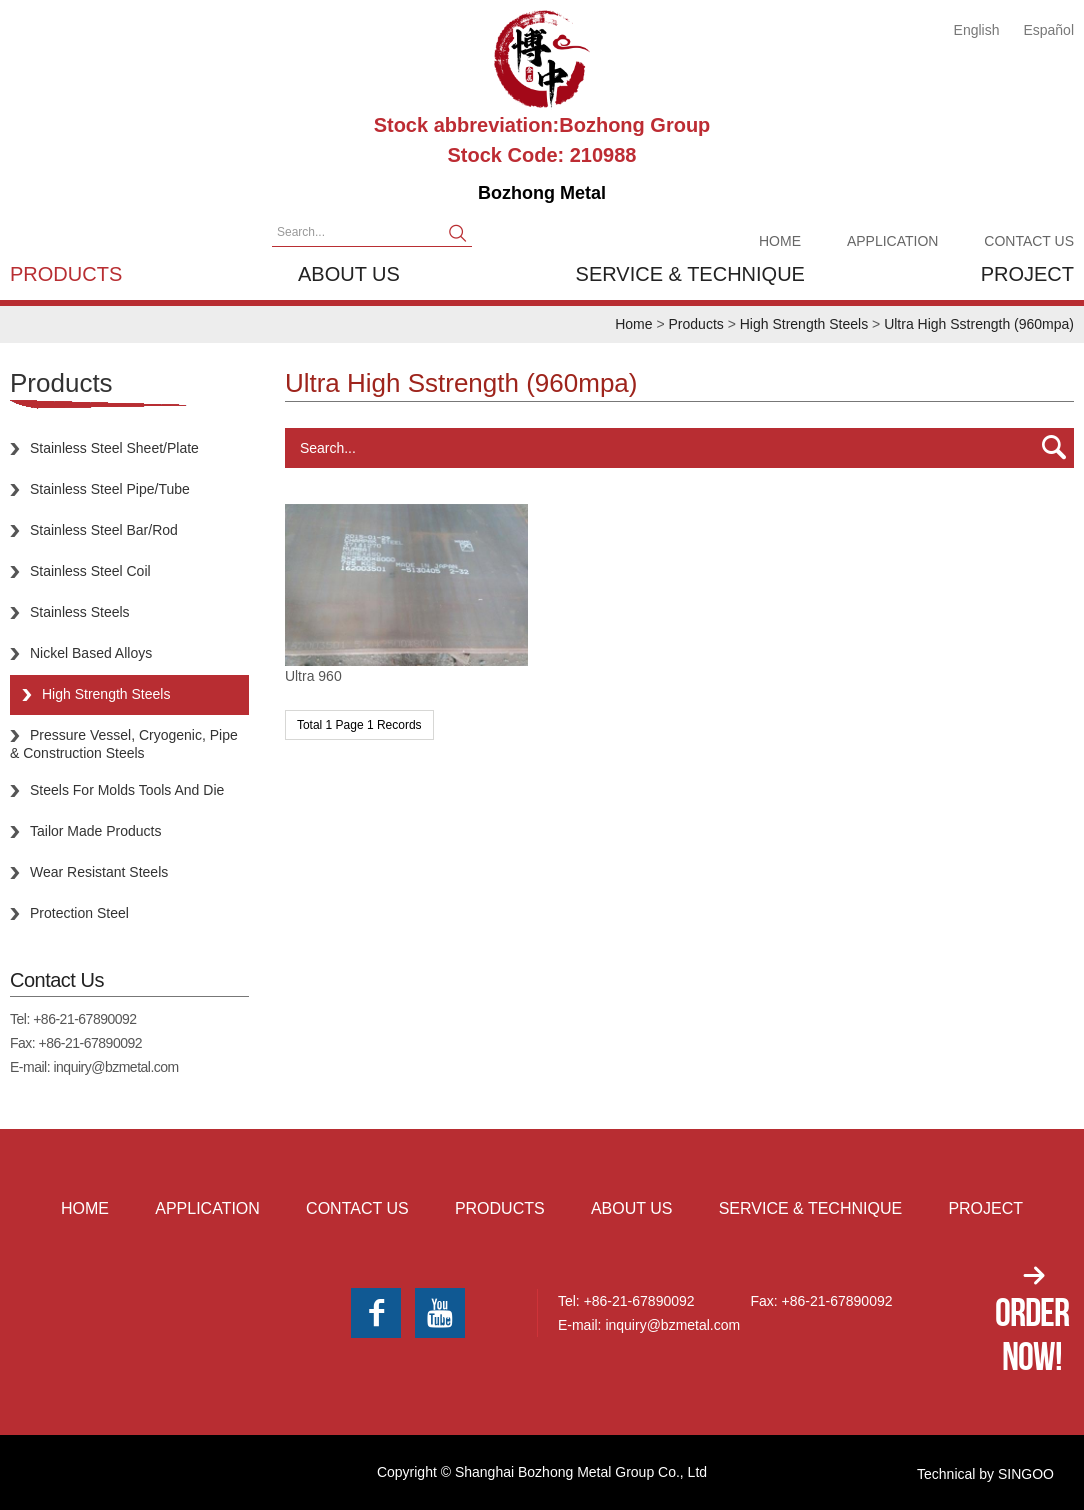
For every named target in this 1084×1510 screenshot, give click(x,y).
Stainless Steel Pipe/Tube (110, 489)
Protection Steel (79, 913)
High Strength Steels (804, 324)
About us (349, 274)
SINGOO (1026, 1474)
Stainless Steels (80, 612)
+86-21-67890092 (84, 1019)
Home (780, 241)
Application (893, 241)
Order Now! (1032, 1334)
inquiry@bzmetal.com (115, 1067)
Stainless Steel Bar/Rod (104, 530)
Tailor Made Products (96, 831)
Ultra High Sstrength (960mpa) (979, 324)
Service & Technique (690, 274)
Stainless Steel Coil (90, 571)
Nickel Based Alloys (91, 653)
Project (1027, 274)
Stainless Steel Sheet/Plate (114, 448)
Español (1048, 30)
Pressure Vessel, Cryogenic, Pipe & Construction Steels (124, 744)
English (977, 30)
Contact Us (1029, 241)
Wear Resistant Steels (99, 872)
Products (66, 274)
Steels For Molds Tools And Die (127, 790)
